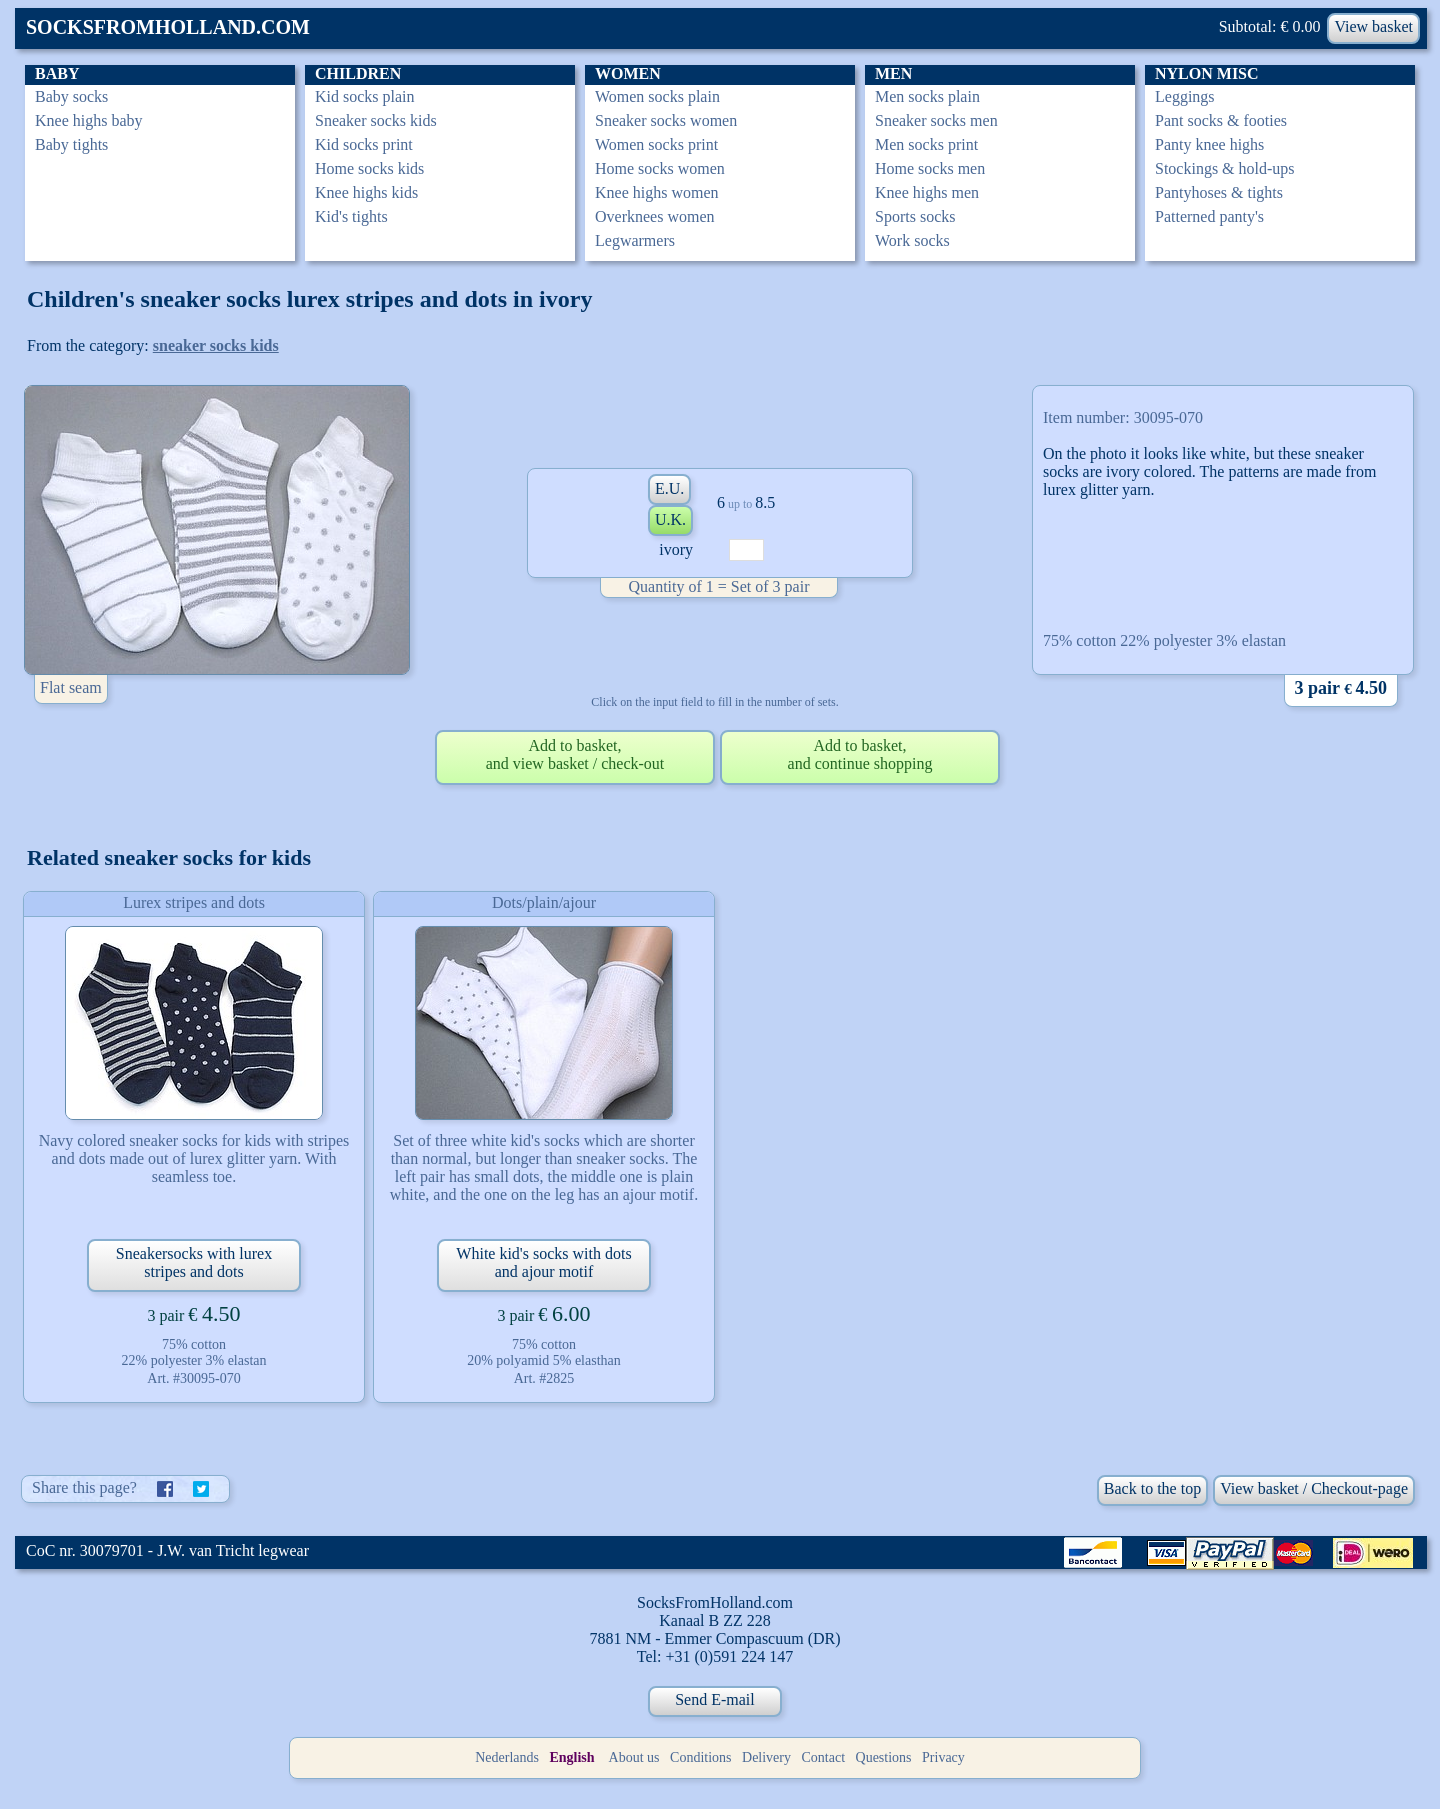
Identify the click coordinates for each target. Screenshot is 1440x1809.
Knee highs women (657, 192)
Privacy (943, 1757)
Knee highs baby (89, 120)
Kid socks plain (365, 96)
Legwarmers (635, 240)
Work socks (912, 240)
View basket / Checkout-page (1314, 1488)
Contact (824, 1757)
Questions (884, 1757)
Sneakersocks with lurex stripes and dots (194, 1262)
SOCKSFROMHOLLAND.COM (168, 27)
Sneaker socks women (666, 120)
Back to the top (1152, 1488)
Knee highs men (927, 192)
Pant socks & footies (1221, 120)
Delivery (766, 1757)
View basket (1373, 26)
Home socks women (660, 168)
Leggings (1185, 96)
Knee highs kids (366, 192)
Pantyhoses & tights (1219, 192)
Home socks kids (369, 168)
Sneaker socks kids (376, 120)
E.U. (669, 488)
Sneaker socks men (936, 120)
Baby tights (71, 144)
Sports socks (915, 216)
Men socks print (926, 144)
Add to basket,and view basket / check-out (575, 754)
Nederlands (507, 1757)
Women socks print (656, 144)
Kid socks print (364, 144)
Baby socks (71, 96)
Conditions (700, 1757)
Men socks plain (927, 96)
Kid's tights (351, 216)
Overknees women (655, 216)
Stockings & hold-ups (1225, 168)
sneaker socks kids (216, 345)
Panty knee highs (1209, 144)
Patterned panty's (1209, 216)
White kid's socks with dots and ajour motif (543, 1262)
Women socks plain (657, 96)
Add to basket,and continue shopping (860, 754)
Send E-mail (715, 1699)
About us (634, 1757)
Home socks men (930, 168)
